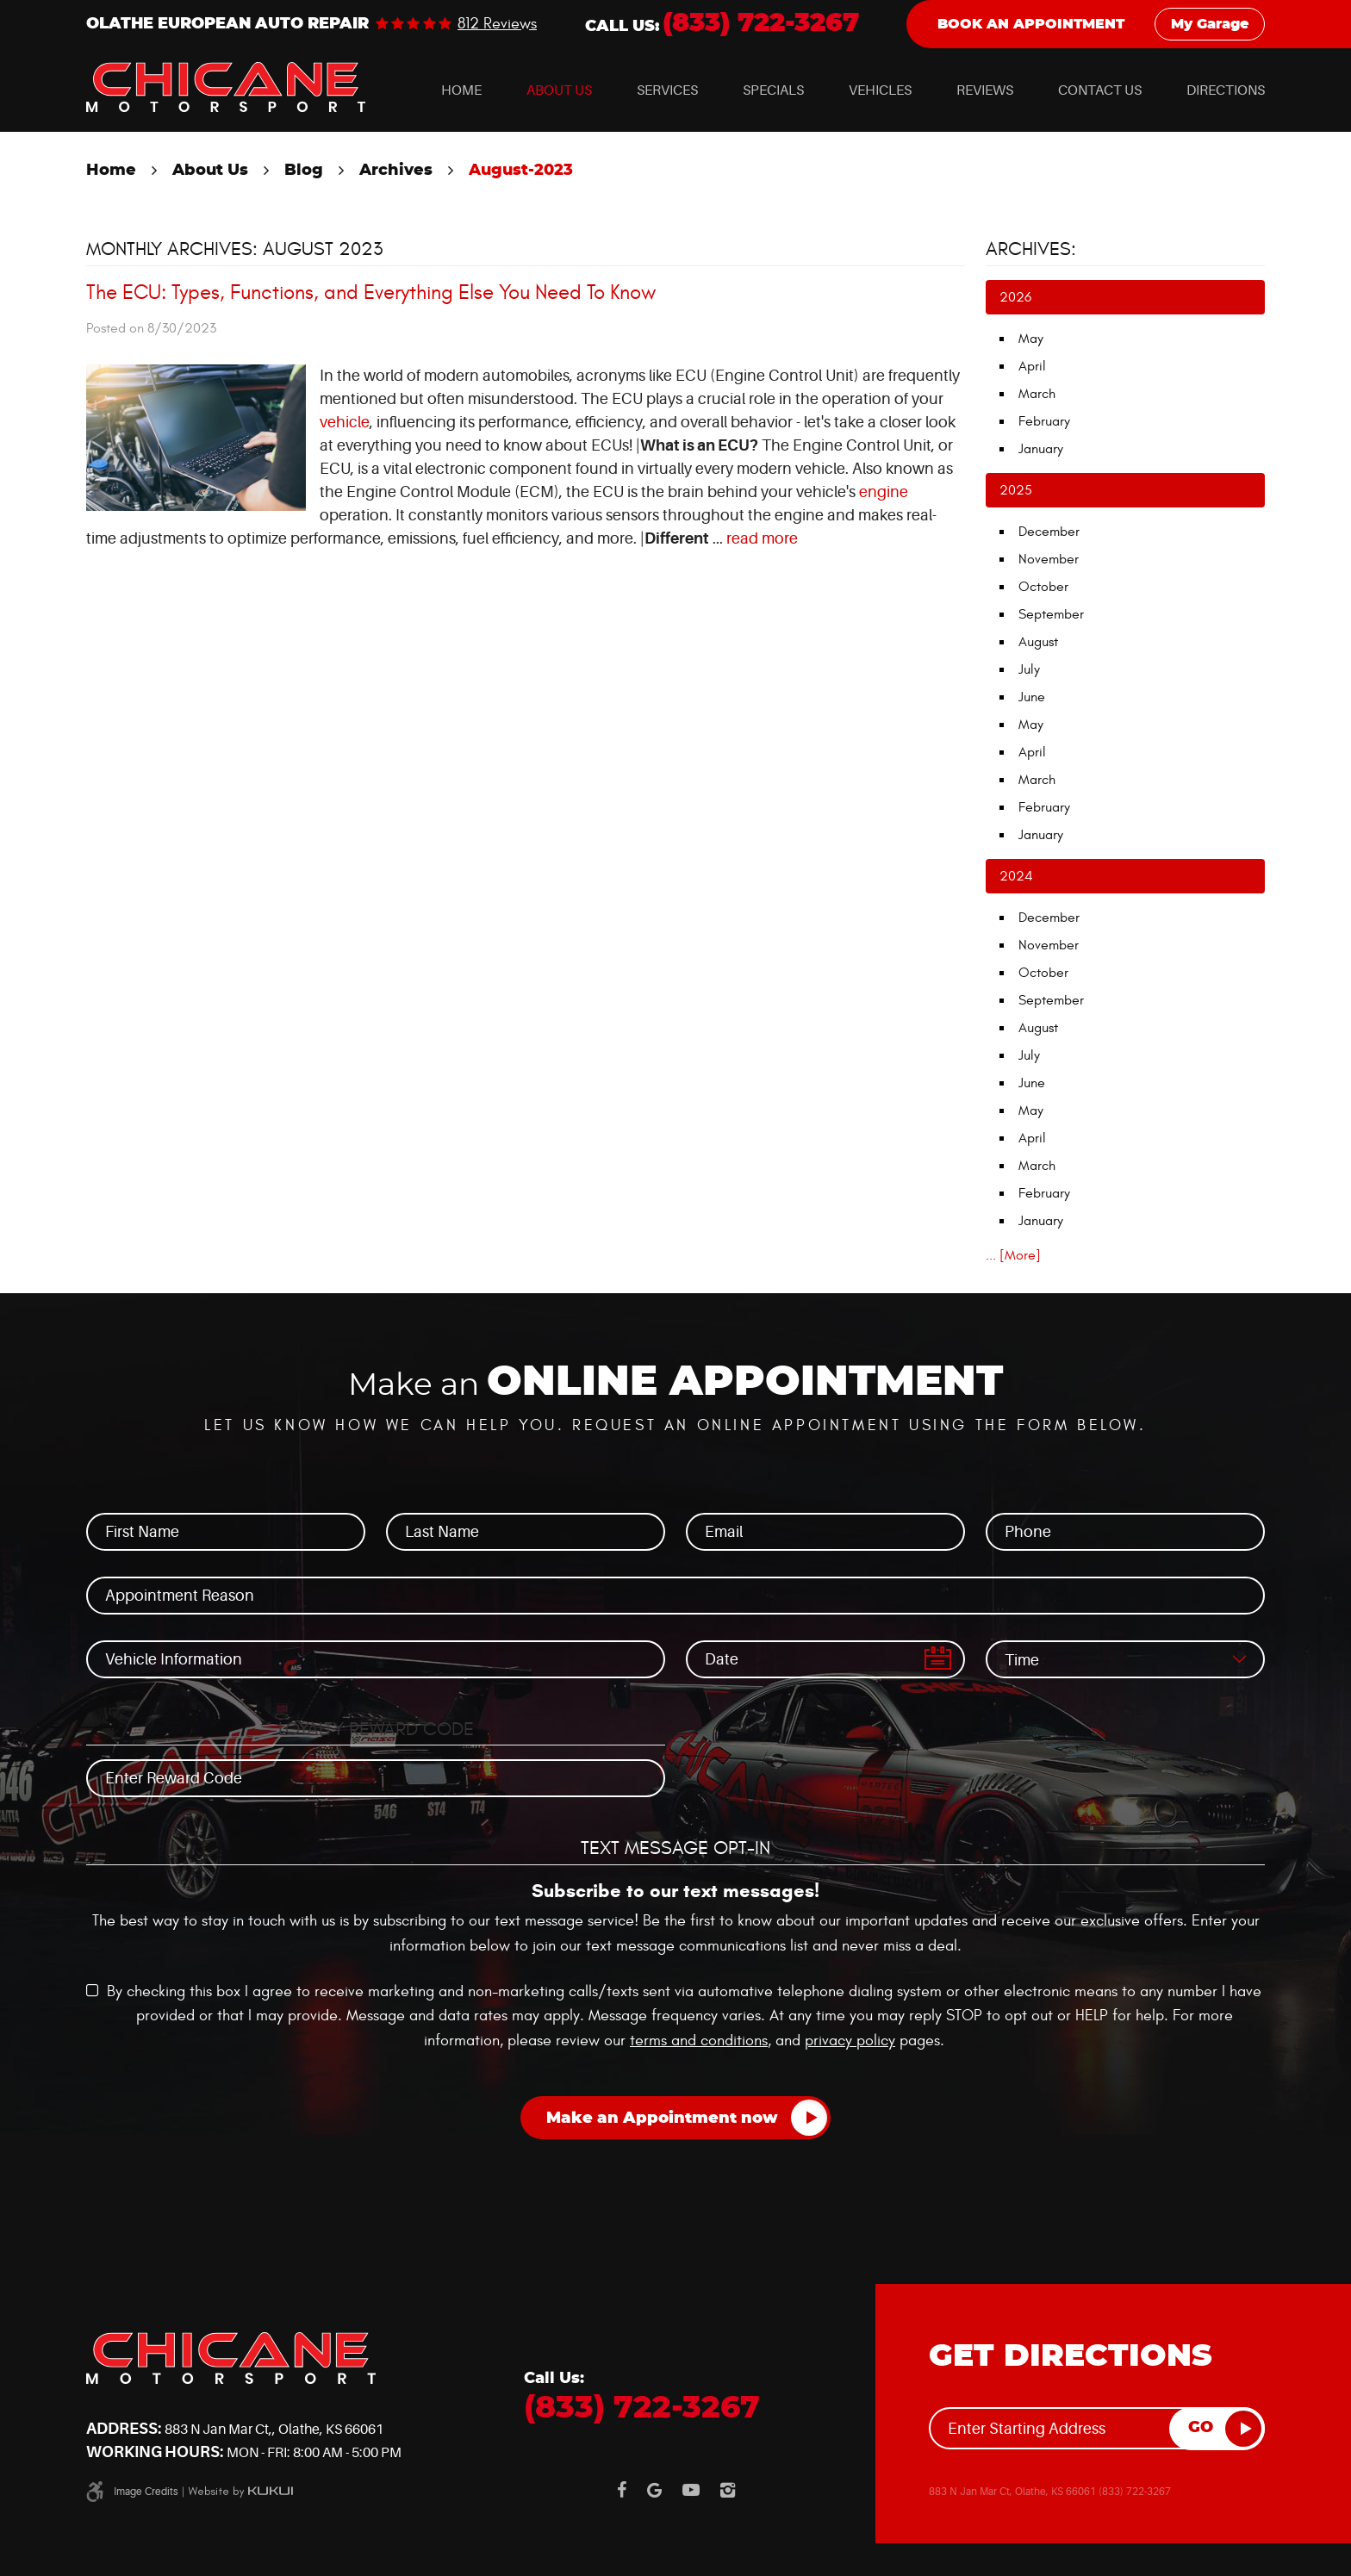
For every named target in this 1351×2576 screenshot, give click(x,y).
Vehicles (880, 90)
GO (1200, 2428)
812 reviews (497, 24)
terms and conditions (699, 2041)
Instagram (727, 2489)
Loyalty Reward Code (376, 1729)
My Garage (1209, 24)
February (1044, 421)
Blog (303, 170)
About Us (559, 90)
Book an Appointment (1030, 24)
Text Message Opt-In (675, 1848)
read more (762, 538)
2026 (1015, 297)
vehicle (345, 422)
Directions (1225, 90)
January (1040, 449)
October (1043, 586)
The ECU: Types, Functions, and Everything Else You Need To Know (371, 293)
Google (654, 2489)
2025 (1015, 490)
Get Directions (1070, 2356)
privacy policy (850, 2041)
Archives (396, 170)
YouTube (691, 2489)
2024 (1016, 876)
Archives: (1031, 249)
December (1049, 531)
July (1029, 669)
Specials (773, 90)
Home (461, 90)
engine (883, 492)
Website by (240, 2492)
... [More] (1013, 1255)
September (1051, 614)
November (1048, 559)
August (1038, 642)
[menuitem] (461, 90)
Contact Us (1100, 90)
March (1036, 393)
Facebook (621, 2489)
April (1032, 366)
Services (667, 90)
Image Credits (146, 2492)
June (1031, 697)
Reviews (984, 90)
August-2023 (521, 170)
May (1030, 338)
